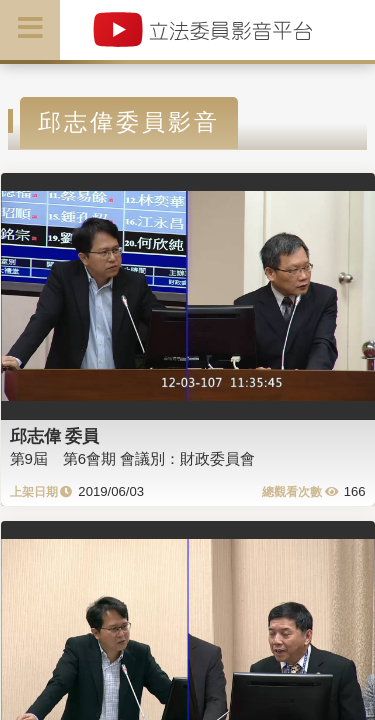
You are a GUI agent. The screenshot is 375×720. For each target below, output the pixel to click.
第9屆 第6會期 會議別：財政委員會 (133, 458)
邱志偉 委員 (55, 436)
